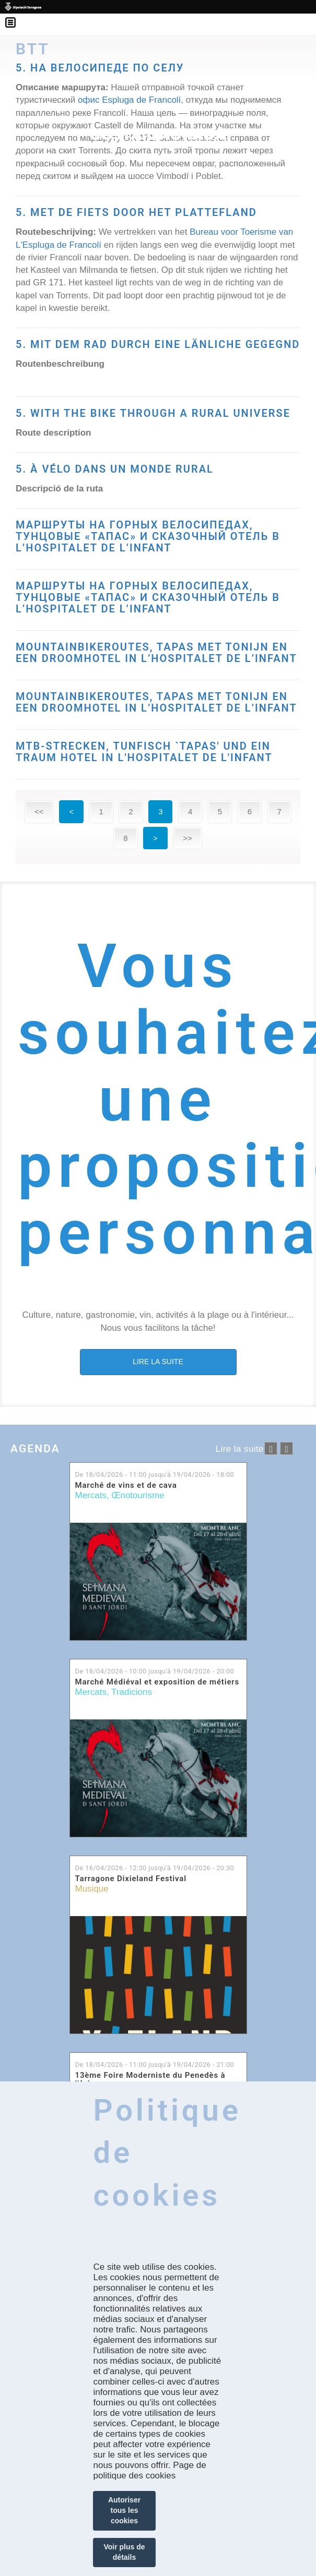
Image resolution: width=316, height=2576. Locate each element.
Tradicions (131, 1692)
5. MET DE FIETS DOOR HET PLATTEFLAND (136, 212)
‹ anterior (270, 1448)
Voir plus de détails (124, 2552)
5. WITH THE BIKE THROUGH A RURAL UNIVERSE (153, 413)
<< (39, 811)
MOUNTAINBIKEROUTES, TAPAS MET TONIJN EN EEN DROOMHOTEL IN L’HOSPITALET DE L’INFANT (156, 653)
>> (187, 838)
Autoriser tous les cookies (124, 2510)
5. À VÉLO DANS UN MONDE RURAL (115, 469)
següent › (286, 1448)
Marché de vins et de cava (126, 1485)
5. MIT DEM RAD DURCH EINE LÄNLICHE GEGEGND (158, 344)
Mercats (91, 1495)
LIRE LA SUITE (158, 1361)
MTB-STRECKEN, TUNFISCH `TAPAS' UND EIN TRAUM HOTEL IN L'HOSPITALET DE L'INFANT (144, 752)
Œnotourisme (137, 1495)
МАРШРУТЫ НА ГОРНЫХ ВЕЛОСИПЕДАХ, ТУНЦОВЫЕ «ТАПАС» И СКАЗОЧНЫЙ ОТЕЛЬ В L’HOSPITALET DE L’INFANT (148, 536)
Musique (92, 1889)
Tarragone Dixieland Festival (130, 1878)
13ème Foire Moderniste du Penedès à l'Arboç (150, 2079)
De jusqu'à (155, 1474)
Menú (15, 15)
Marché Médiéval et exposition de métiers (157, 1682)
